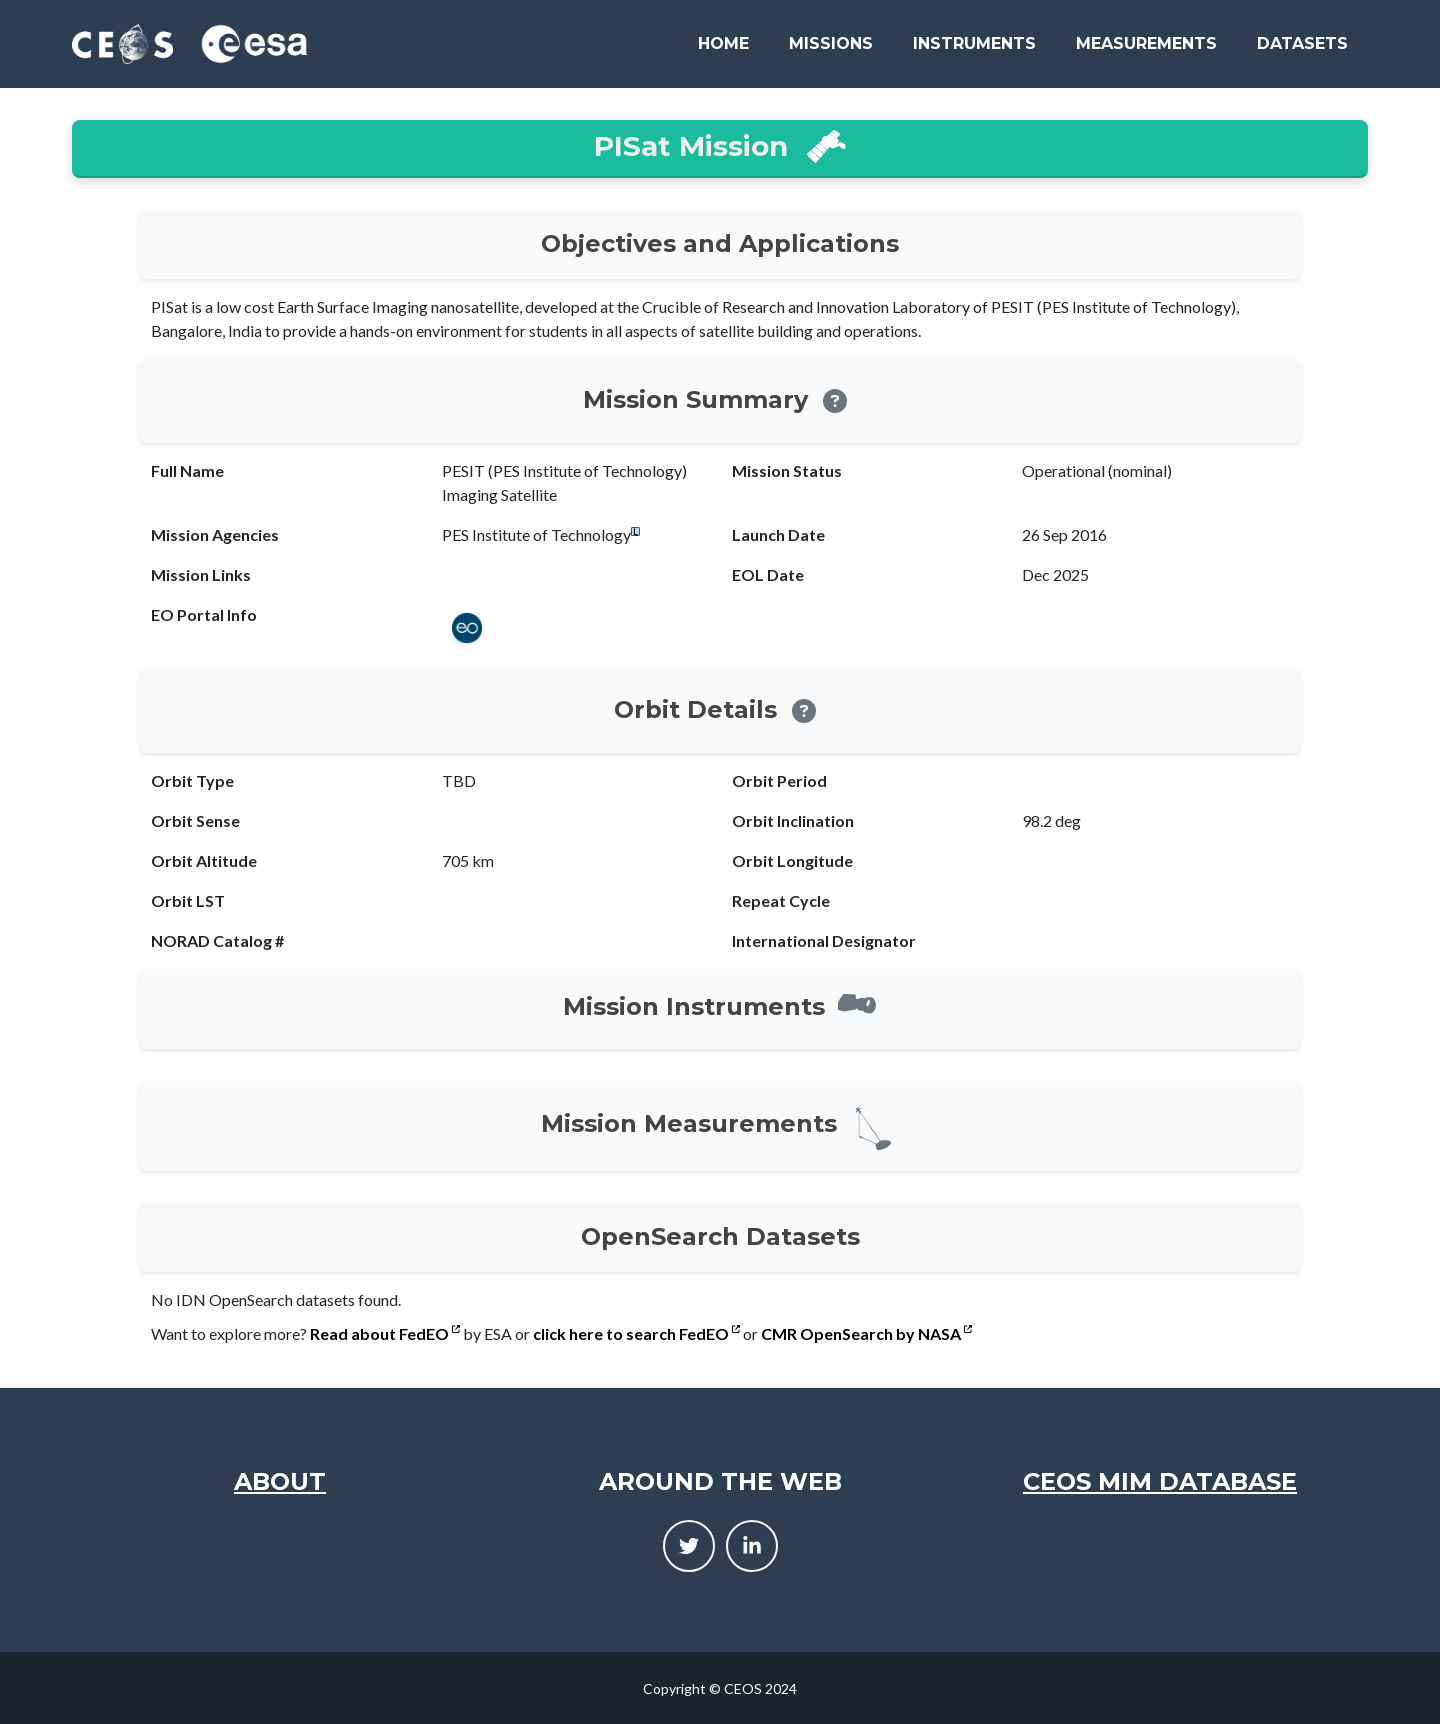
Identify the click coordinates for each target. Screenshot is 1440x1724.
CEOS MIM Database (1160, 1481)
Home (723, 43)
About (280, 1481)
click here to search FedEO (636, 1333)
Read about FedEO (385, 1333)
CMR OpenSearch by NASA (866, 1333)
